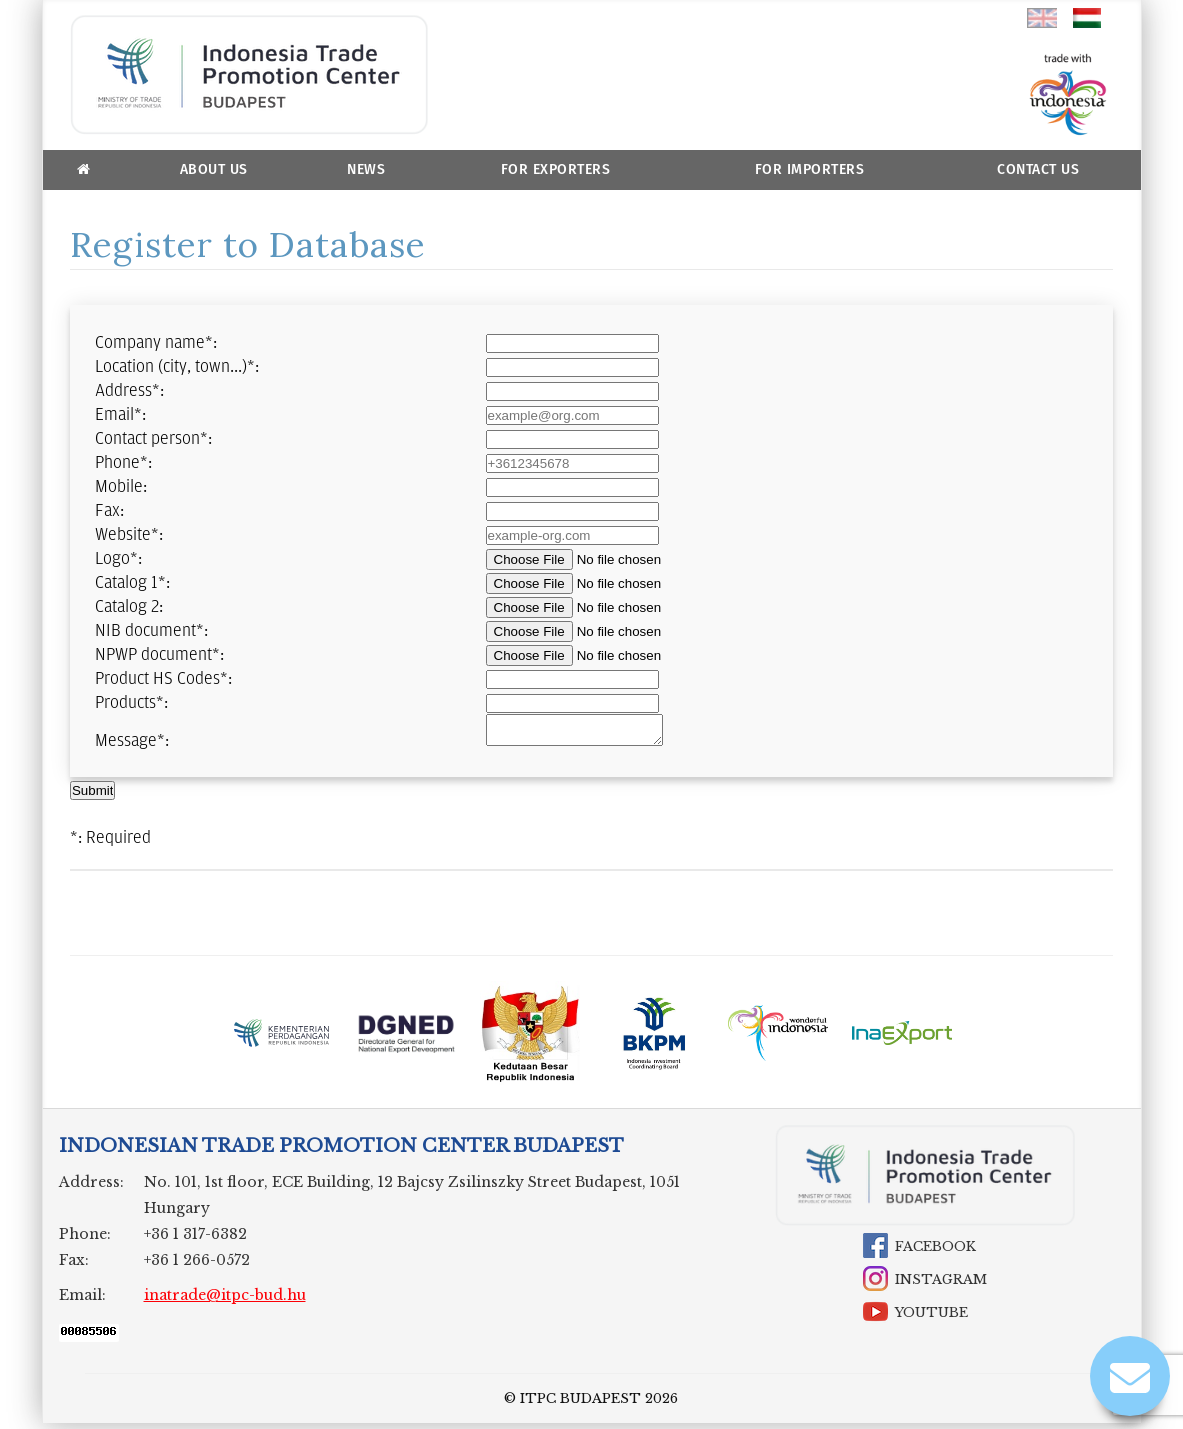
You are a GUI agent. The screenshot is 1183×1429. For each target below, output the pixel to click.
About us (214, 169)
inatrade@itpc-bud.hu (225, 1301)
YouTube (931, 1318)
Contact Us (1038, 169)
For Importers (810, 169)
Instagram (941, 1285)
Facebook (935, 1252)
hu (1088, 18)
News (366, 169)
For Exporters (556, 169)
